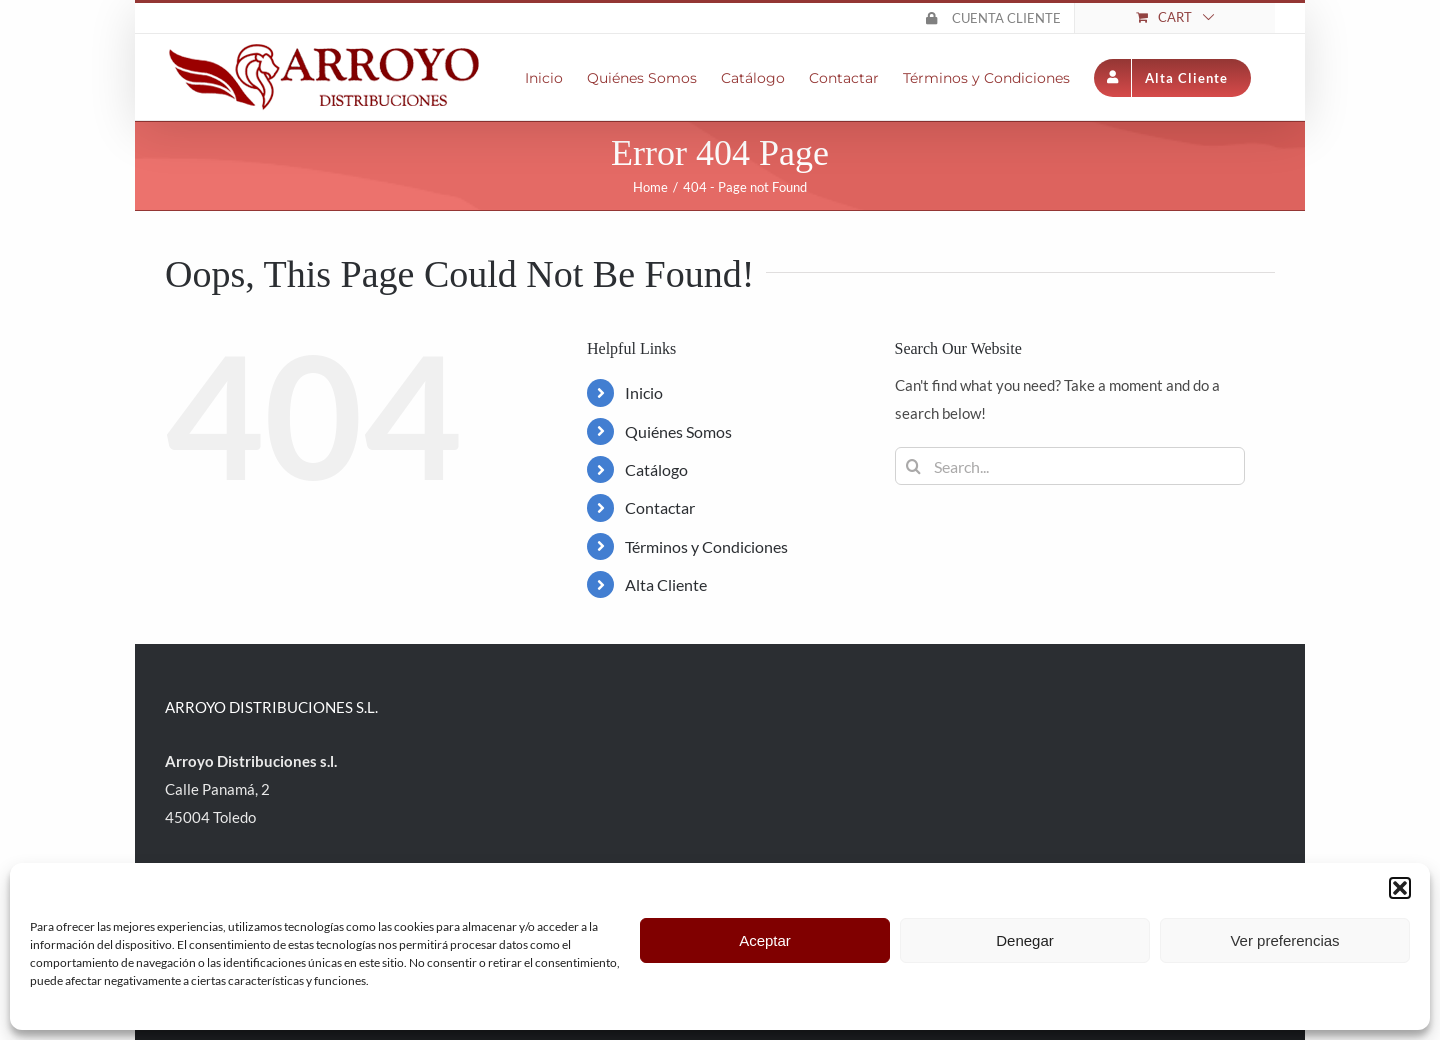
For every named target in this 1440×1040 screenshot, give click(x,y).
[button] (1400, 888)
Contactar (660, 507)
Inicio (644, 392)
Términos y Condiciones (706, 546)
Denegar (1025, 940)
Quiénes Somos (678, 431)
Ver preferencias (1284, 940)
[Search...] (1070, 466)
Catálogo (656, 469)
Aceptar (765, 940)
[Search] (914, 466)
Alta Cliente (666, 584)
